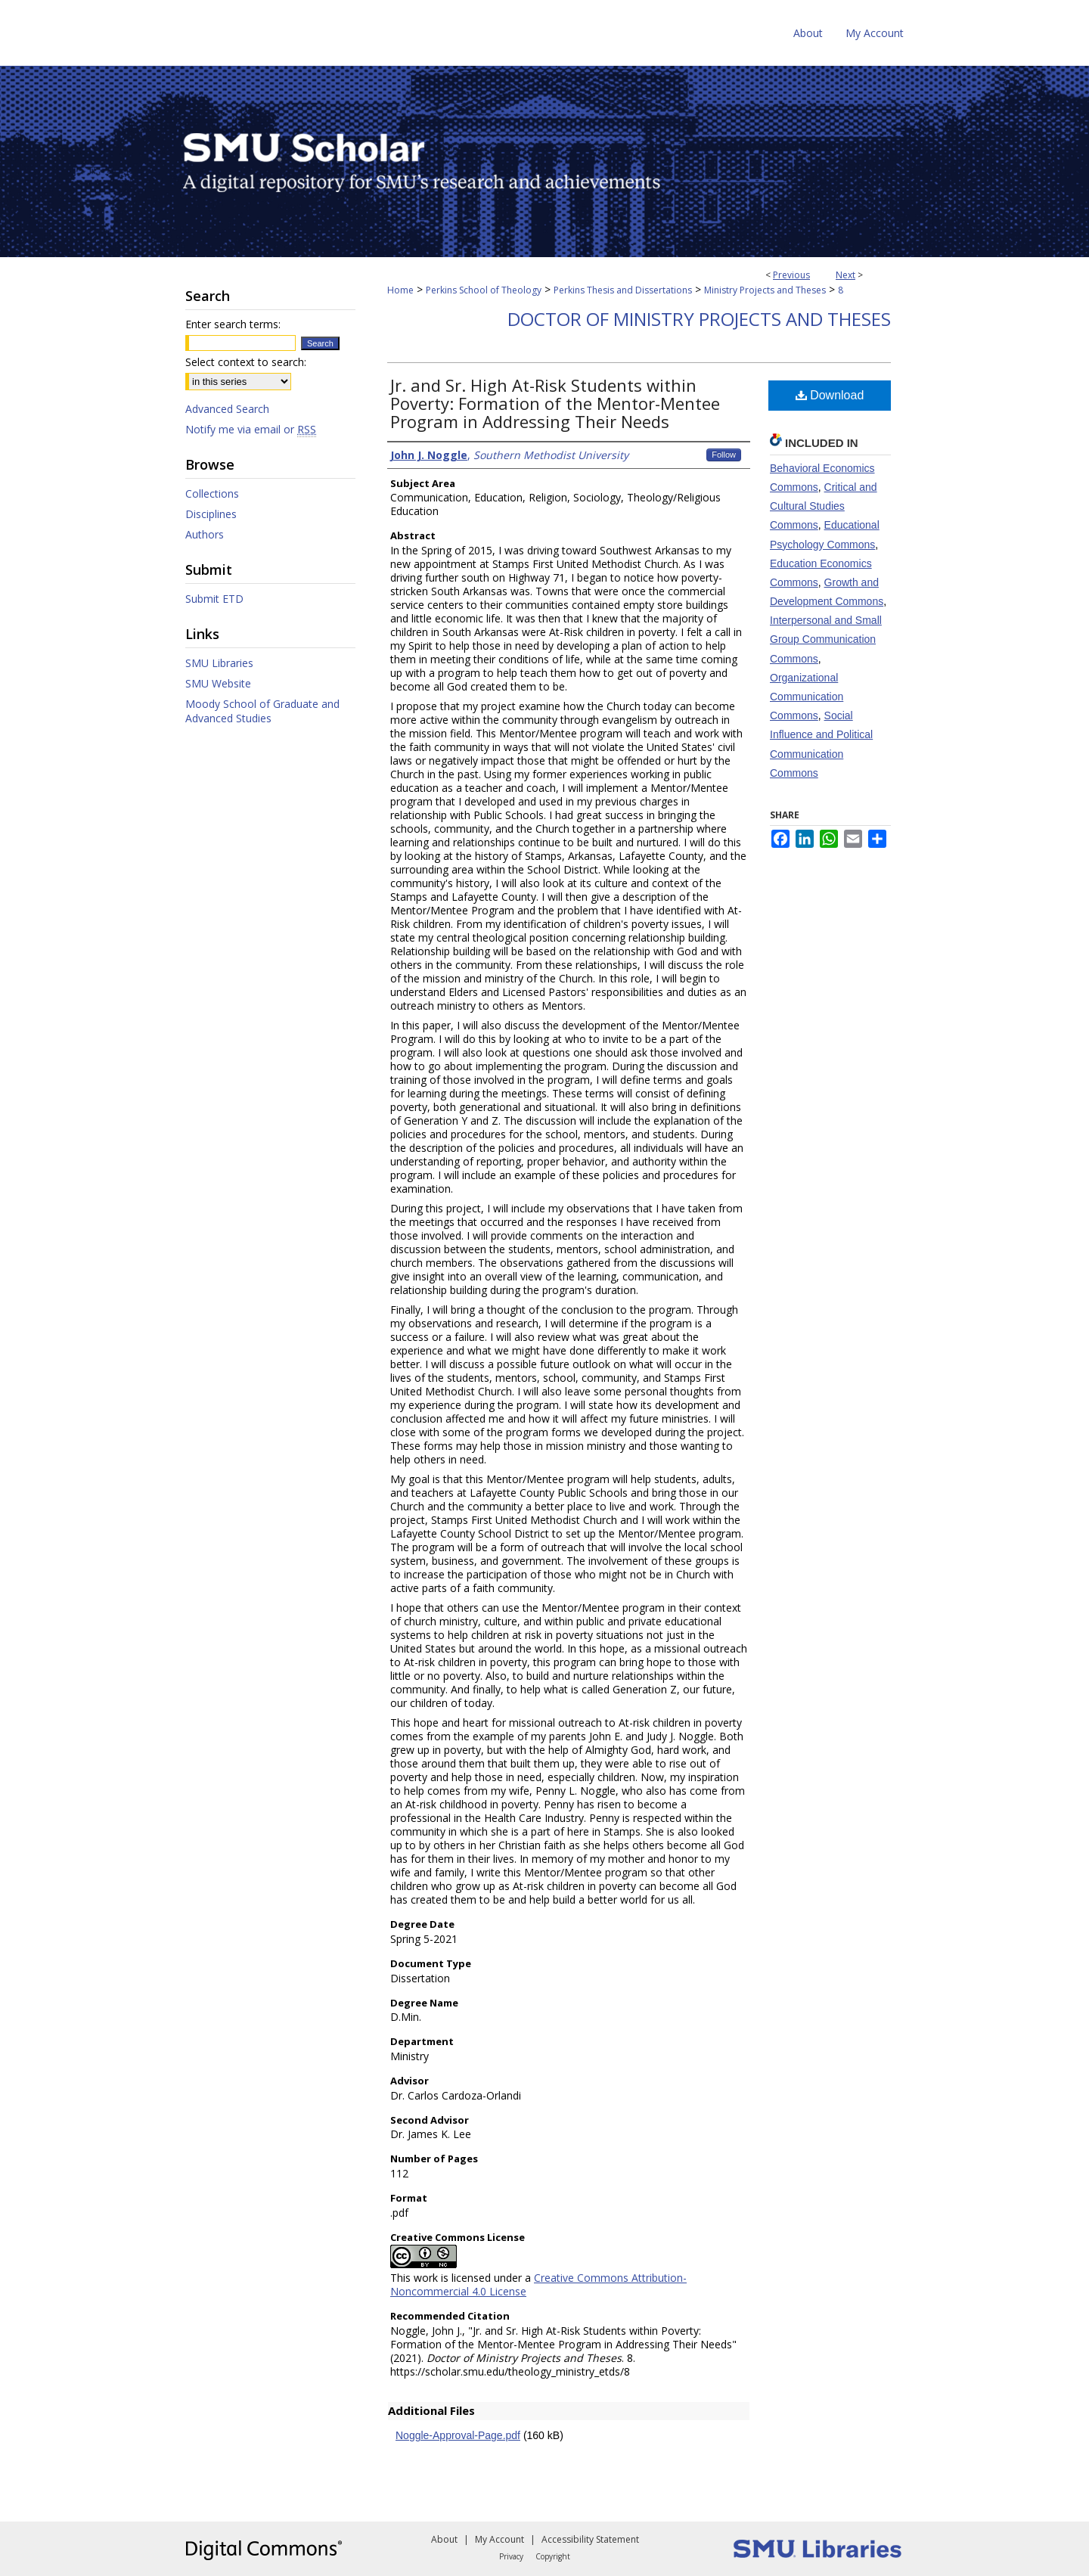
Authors (204, 534)
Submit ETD (214, 598)
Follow (724, 454)
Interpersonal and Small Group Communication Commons (826, 639)
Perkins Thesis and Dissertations (623, 290)
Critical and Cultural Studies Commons (823, 506)
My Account (499, 2539)
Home (400, 290)
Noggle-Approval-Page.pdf (458, 2435)
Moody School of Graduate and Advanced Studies (262, 711)
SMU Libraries (219, 663)
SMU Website (218, 683)
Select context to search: (245, 362)
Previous (791, 274)
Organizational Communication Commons (806, 697)
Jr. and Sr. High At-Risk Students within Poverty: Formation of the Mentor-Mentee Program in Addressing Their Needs (555, 403)
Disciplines (211, 514)
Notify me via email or (250, 429)
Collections (212, 493)
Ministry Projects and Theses (765, 290)
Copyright (552, 2556)
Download (830, 395)
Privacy (511, 2556)
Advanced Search (227, 409)
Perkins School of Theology (483, 290)
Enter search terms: (233, 324)
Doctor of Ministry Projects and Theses (699, 318)
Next (845, 274)
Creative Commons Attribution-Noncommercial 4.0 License (538, 2284)
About (444, 2539)
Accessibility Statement (590, 2539)
